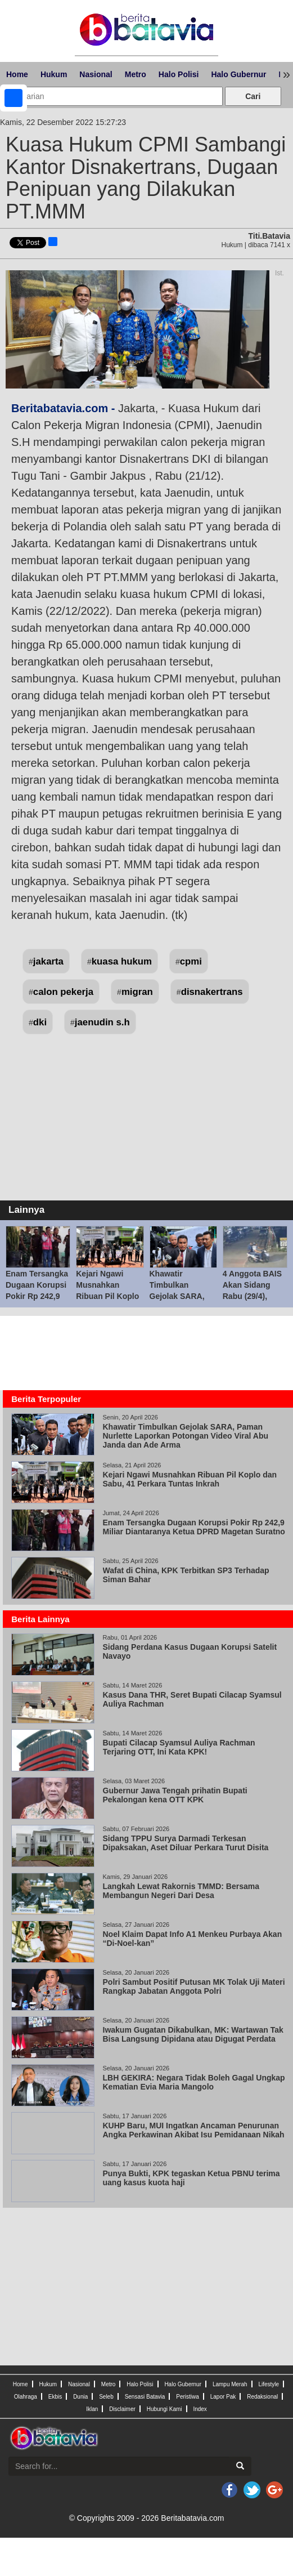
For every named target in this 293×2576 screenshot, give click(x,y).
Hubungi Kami (164, 2409)
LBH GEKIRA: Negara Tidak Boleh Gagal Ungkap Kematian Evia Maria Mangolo (194, 2082)
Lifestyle (268, 2384)
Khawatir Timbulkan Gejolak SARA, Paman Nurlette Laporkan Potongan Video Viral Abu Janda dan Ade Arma (186, 1435)
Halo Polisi (179, 74)
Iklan (92, 2409)
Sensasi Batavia (145, 2397)
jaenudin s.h (102, 1022)
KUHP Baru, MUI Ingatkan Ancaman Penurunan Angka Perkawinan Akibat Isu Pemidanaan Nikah (194, 2130)
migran (137, 991)
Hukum (53, 74)
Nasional (95, 74)
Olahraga (25, 2397)
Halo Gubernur (238, 74)
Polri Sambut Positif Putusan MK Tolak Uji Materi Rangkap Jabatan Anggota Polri (194, 1986)
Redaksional (262, 2397)
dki (40, 1022)
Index (199, 2409)
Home (17, 74)
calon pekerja (63, 991)
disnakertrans (212, 991)
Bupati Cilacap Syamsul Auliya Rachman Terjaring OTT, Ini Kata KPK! (179, 1747)
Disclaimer (122, 2409)
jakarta (48, 961)
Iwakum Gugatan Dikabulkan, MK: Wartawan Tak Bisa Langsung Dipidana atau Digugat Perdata (193, 2034)
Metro (135, 74)
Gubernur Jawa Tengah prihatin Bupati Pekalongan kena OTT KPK (175, 1795)
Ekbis (55, 2397)
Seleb (106, 2397)
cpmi (191, 961)
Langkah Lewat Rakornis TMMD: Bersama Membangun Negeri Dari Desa (181, 1891)
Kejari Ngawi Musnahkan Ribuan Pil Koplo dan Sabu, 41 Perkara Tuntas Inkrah (190, 1479)
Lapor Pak (223, 2397)
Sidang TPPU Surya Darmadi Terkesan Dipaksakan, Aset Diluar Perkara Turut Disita (186, 1843)
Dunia (80, 2397)
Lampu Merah (230, 2384)
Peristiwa (187, 2397)
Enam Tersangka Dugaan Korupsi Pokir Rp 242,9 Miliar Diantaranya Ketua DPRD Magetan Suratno (194, 1527)
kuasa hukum (122, 961)
